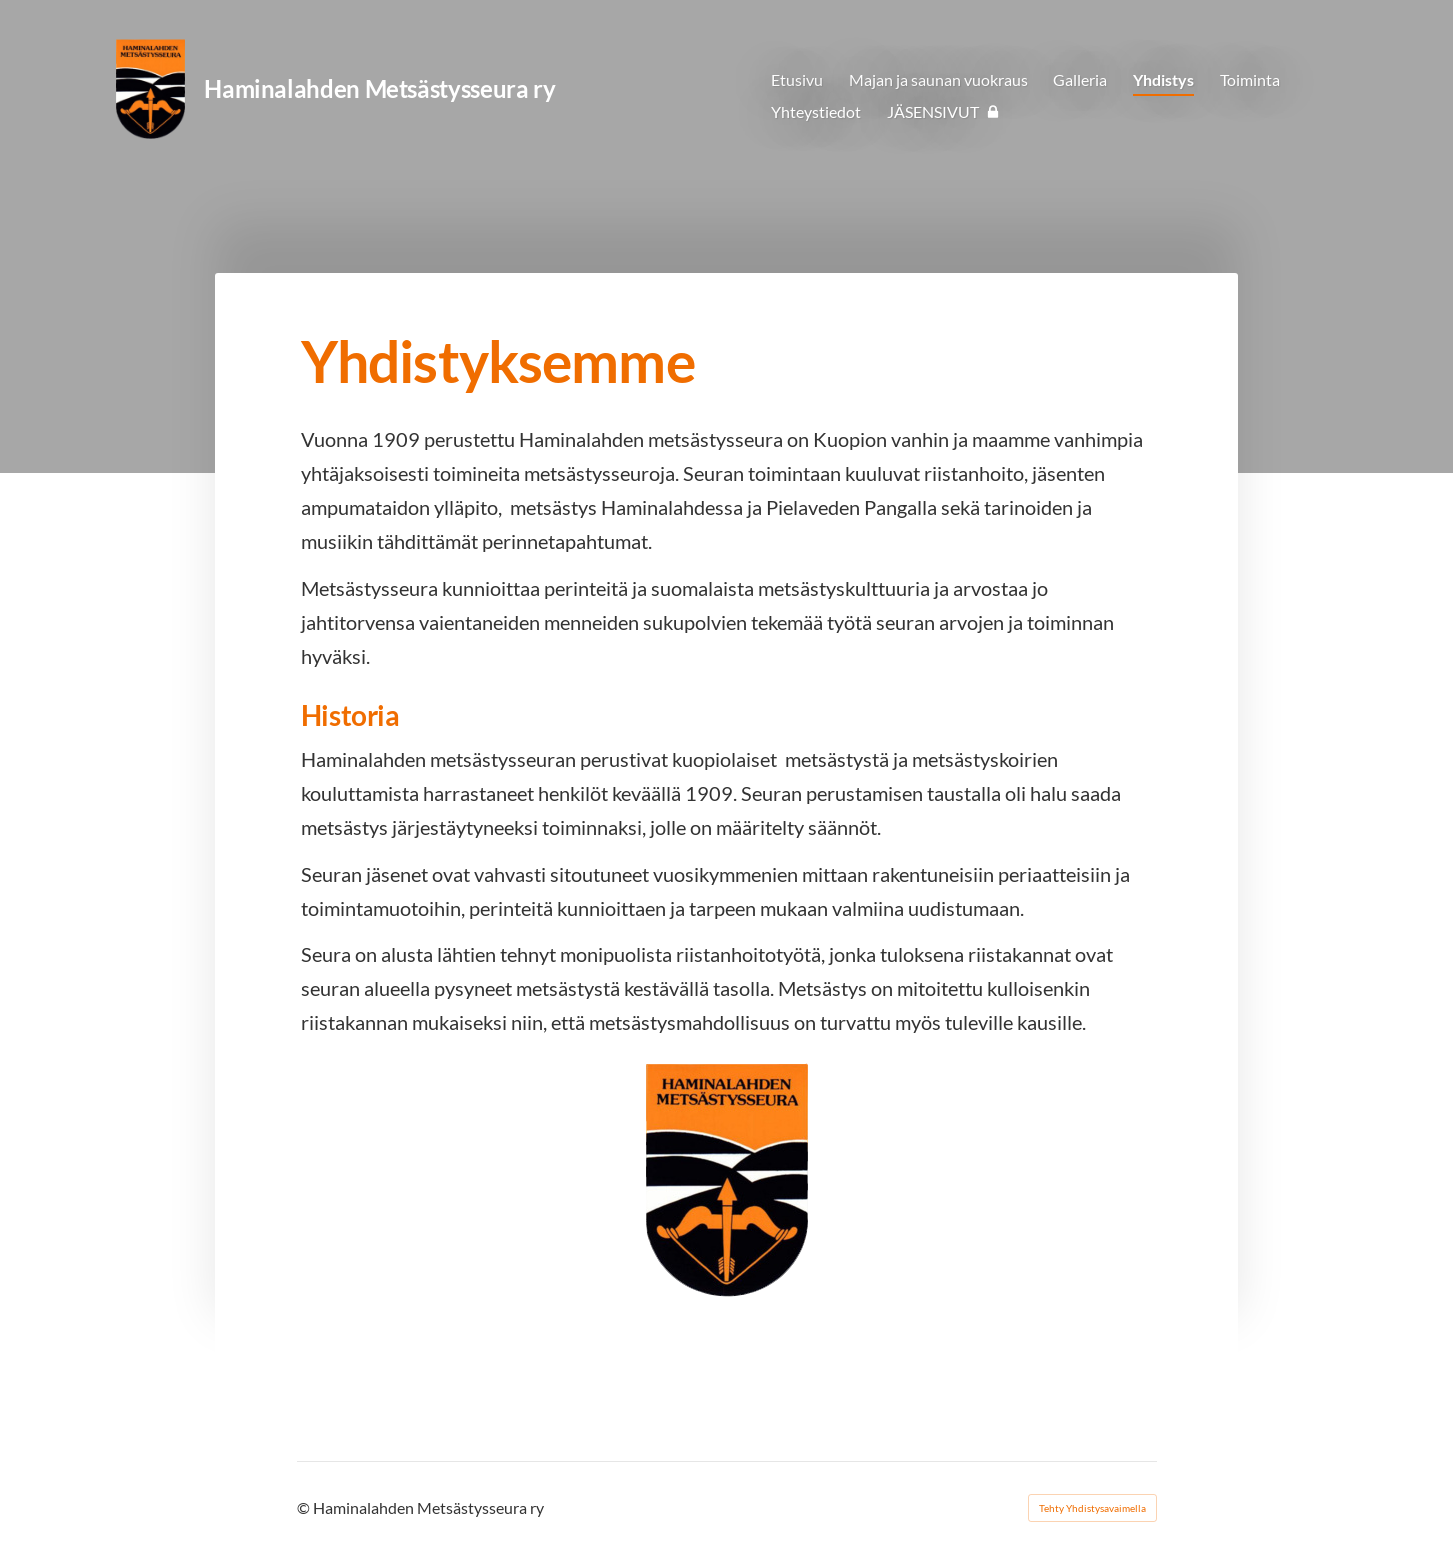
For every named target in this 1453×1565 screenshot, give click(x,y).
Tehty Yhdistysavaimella (1092, 1508)
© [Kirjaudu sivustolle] (305, 1507)
